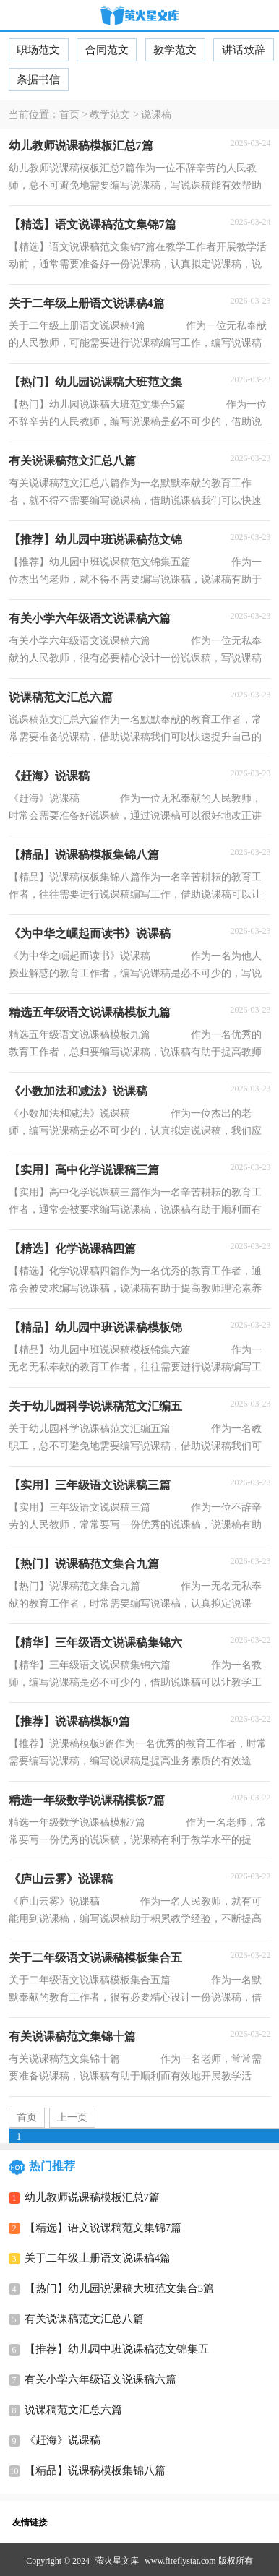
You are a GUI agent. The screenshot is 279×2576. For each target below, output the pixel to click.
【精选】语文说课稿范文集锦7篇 (103, 2227)
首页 (69, 114)
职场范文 (38, 50)
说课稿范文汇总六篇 (73, 2410)
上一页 (72, 2117)
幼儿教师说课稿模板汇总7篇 (92, 2197)
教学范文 (175, 50)
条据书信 (38, 79)
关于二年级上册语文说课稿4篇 (98, 2258)
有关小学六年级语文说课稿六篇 (100, 2379)
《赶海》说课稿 (62, 2440)
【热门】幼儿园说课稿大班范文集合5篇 (120, 2288)
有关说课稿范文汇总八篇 (84, 2318)
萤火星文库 (117, 2561)
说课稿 (156, 114)
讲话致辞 (243, 50)
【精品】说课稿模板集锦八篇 (95, 2470)
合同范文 (107, 50)
